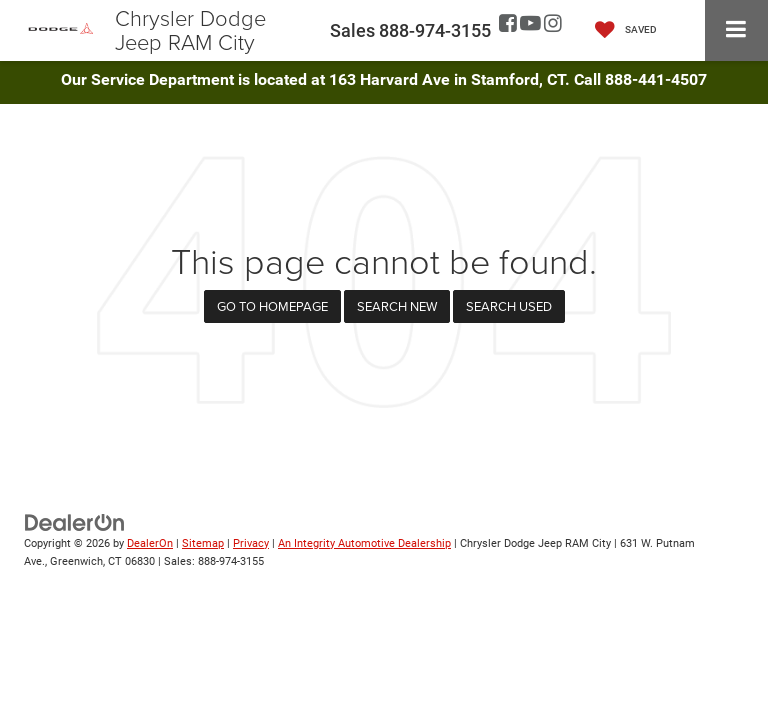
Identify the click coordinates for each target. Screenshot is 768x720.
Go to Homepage (272, 306)
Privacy (251, 543)
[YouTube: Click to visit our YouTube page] (530, 24)
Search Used (509, 306)
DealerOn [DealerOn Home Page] (150, 543)
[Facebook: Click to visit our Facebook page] (508, 24)
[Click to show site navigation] (736, 30)
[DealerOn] (75, 521)
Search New (397, 306)
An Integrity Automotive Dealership (364, 543)
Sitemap (203, 543)
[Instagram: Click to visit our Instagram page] (553, 24)
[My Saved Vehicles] (621, 30)
